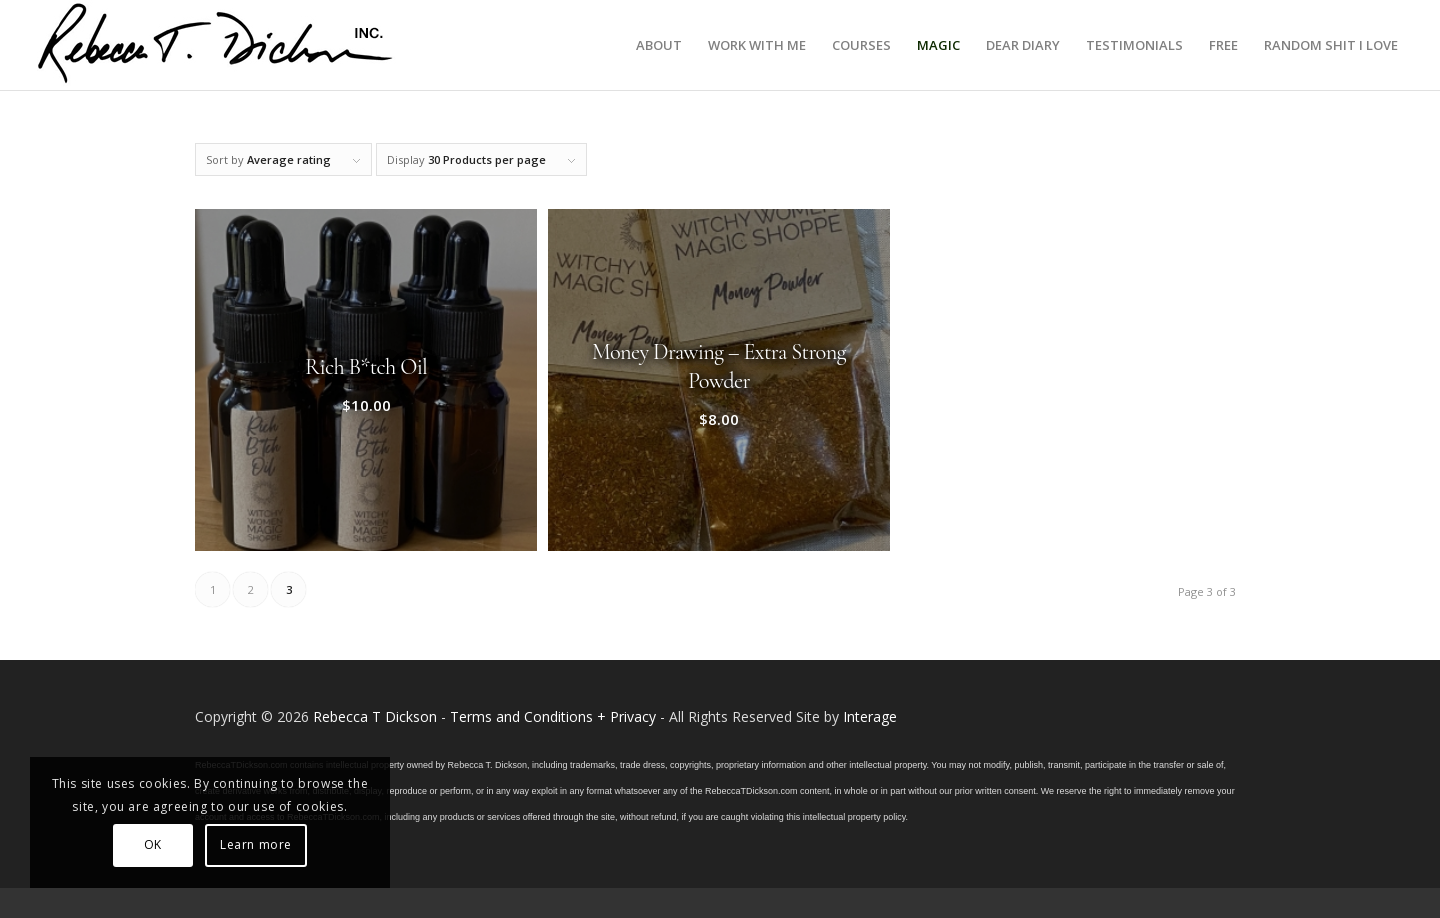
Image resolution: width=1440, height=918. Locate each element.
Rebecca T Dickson (375, 716)
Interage (870, 716)
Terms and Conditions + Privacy (553, 716)
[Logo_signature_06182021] (216, 45)
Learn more (256, 844)
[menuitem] (659, 45)
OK (153, 844)
